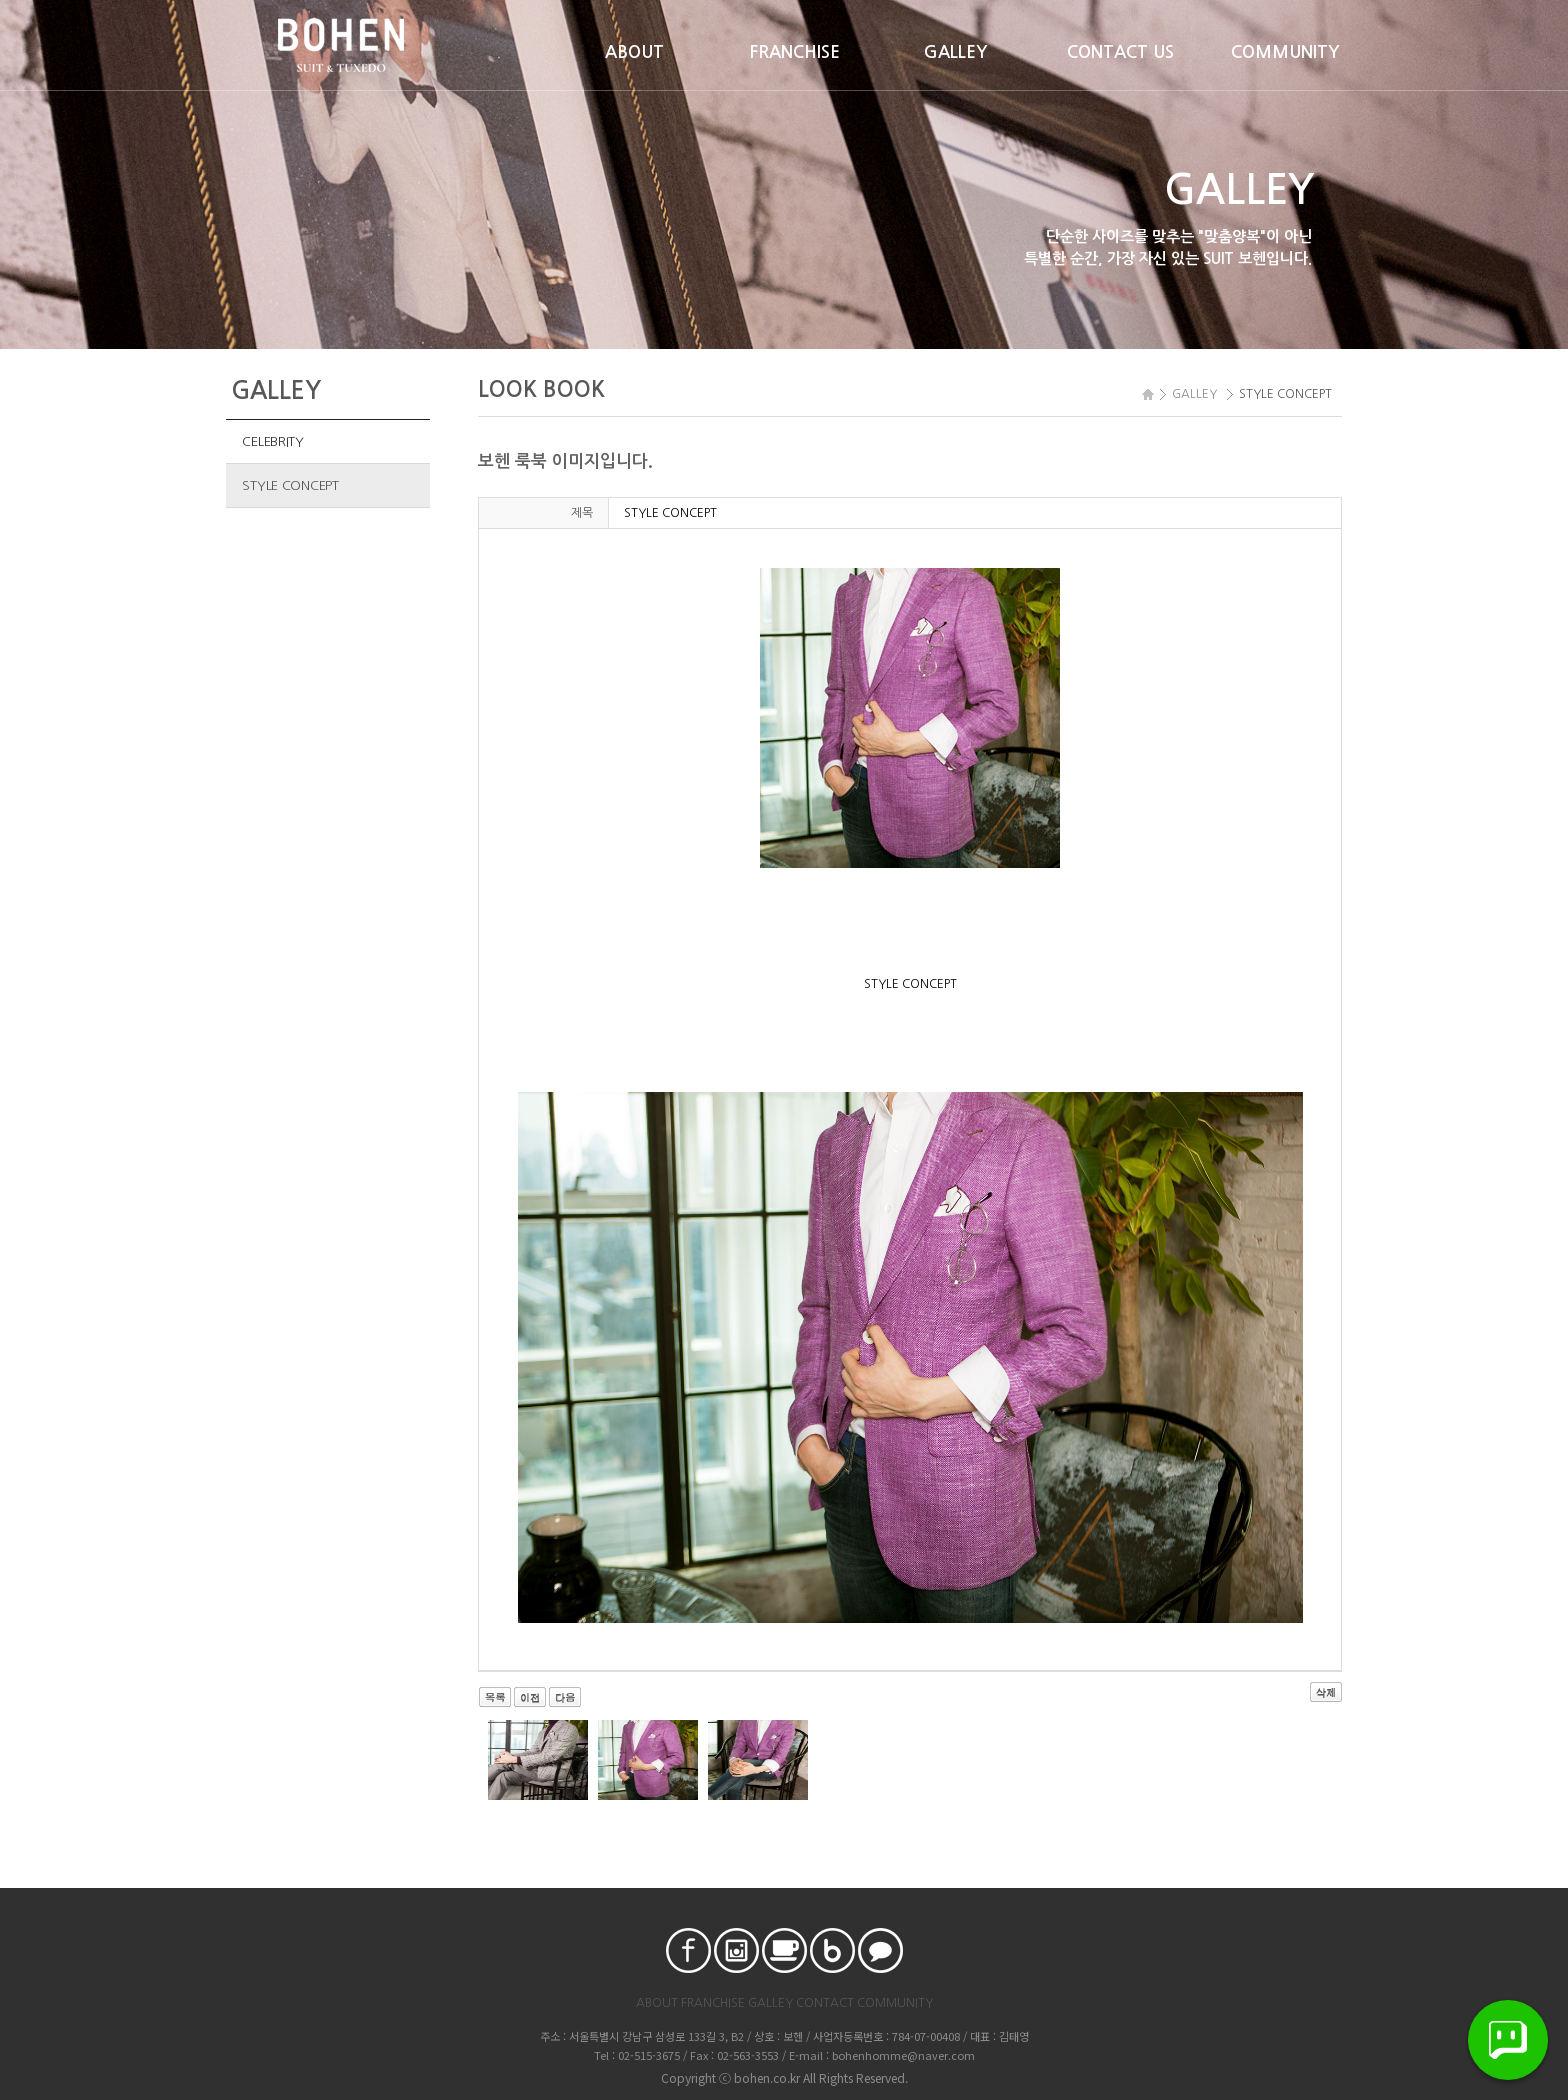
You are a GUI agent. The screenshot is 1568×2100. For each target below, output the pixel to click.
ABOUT (634, 52)
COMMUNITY (1285, 52)
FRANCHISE (795, 52)
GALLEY (956, 52)
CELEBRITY (273, 441)
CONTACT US (1120, 52)
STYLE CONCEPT (290, 485)
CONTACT (825, 2003)
